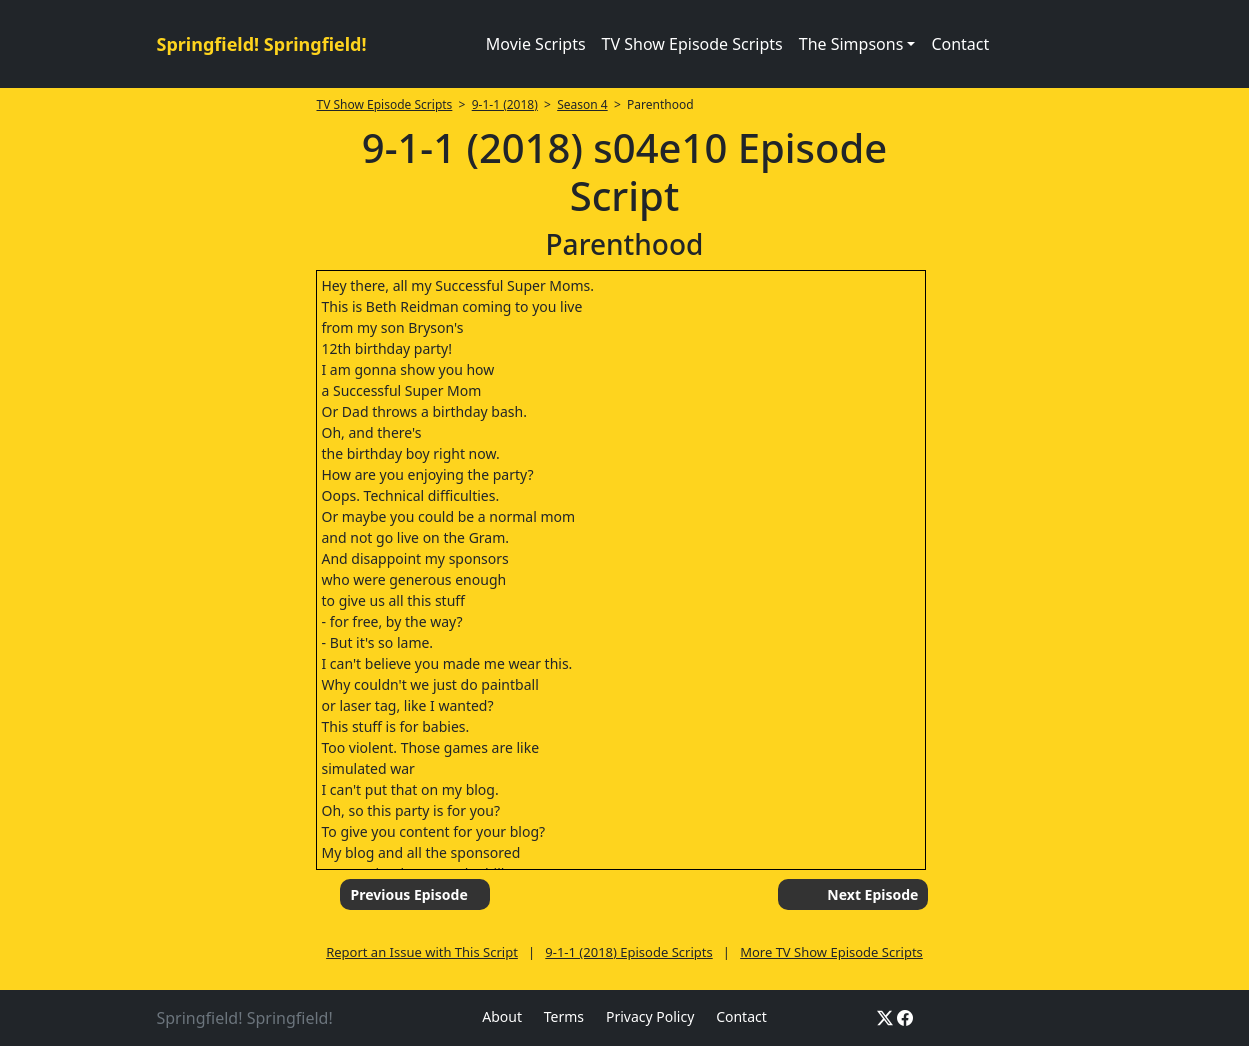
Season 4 (582, 104)
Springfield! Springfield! (262, 44)
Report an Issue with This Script (422, 952)
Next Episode (872, 894)
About (502, 1016)
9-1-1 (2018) (505, 104)
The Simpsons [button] (851, 44)
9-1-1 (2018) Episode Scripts (628, 952)
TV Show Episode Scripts (692, 44)
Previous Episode (408, 894)
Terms (564, 1016)
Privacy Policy (650, 1016)
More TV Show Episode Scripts (831, 952)
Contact (960, 44)
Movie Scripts (536, 44)
